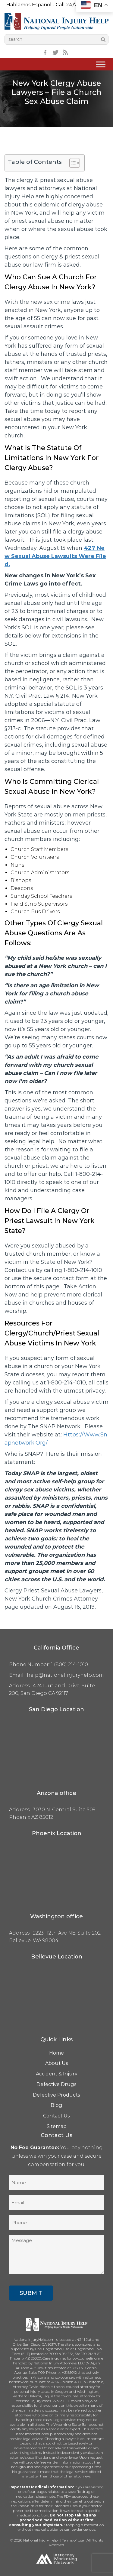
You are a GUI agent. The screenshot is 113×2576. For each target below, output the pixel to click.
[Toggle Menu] (100, 64)
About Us (56, 2063)
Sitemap (57, 2126)
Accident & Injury (56, 2074)
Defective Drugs (56, 2084)
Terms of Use (73, 2540)
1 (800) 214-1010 (69, 1664)
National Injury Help (40, 2540)
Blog (56, 2105)
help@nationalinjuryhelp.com (65, 1675)
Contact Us (56, 2116)
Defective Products (56, 2095)
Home (56, 2053)
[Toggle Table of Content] (71, 163)
